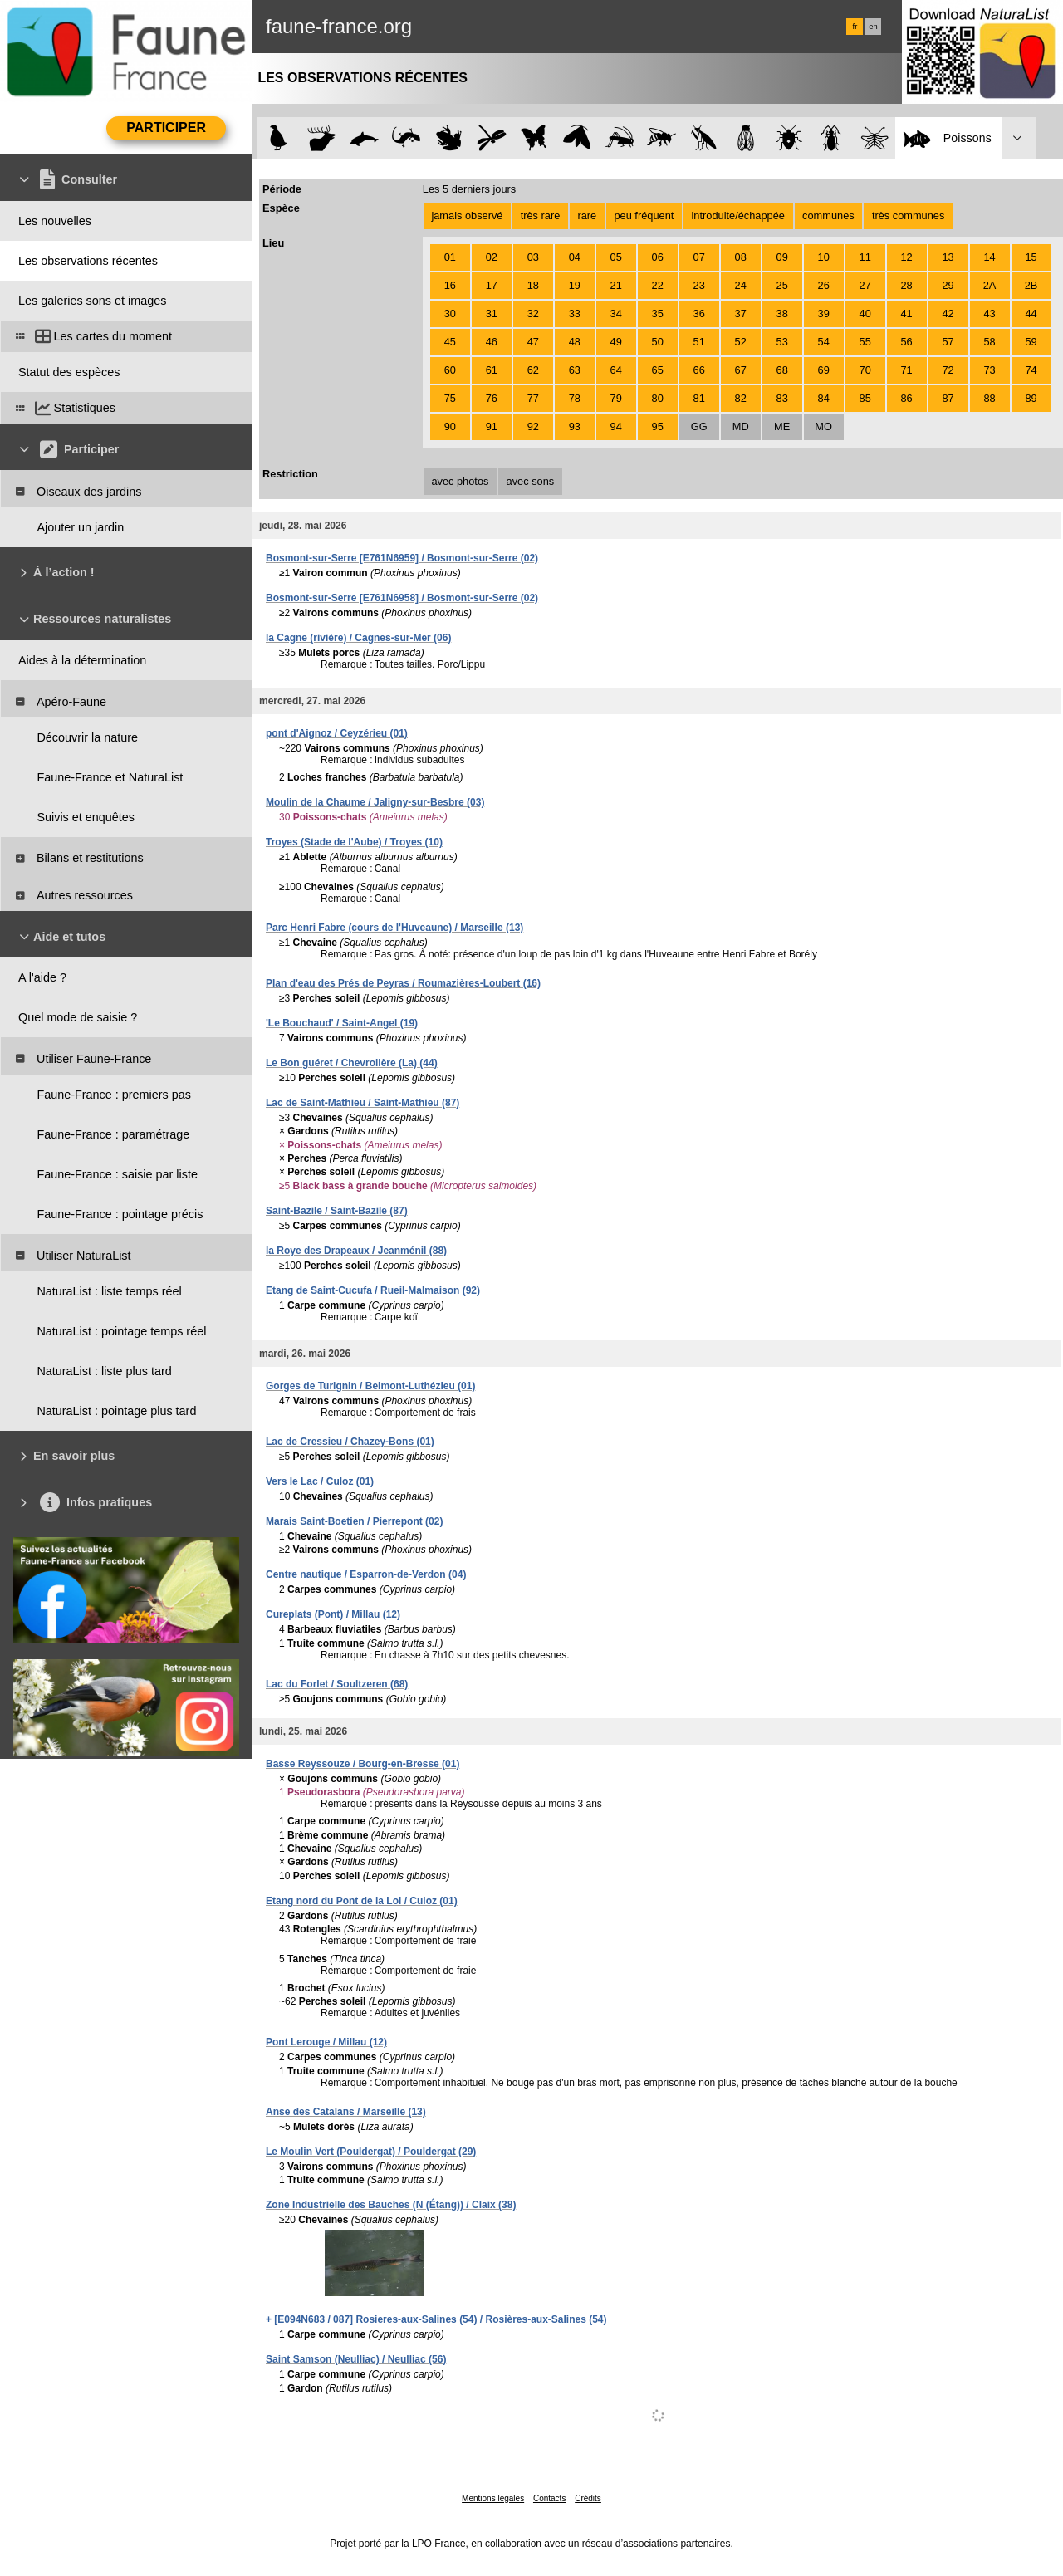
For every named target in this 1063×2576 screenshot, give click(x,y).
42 (947, 313)
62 (533, 370)
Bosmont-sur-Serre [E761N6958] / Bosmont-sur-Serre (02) (402, 598)
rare (586, 215)
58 (989, 341)
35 (658, 313)
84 (824, 398)
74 (1030, 370)
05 (616, 257)
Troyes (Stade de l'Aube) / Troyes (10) (354, 842)
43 (989, 313)
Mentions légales (493, 2498)
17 (491, 285)
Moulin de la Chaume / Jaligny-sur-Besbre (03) (375, 802)
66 (699, 370)
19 (574, 285)
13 (947, 257)
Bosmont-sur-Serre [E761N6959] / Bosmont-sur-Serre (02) (402, 558)
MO (823, 426)
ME (782, 426)
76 (491, 398)
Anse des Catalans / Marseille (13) (346, 2112)
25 (782, 285)
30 (450, 313)
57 (947, 341)
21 (616, 285)
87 (947, 398)
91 (491, 426)
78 (574, 398)
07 (699, 257)
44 (1030, 313)
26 (824, 285)
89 (1030, 398)
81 (699, 398)
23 (699, 285)
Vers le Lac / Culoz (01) (320, 1481)
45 (450, 341)
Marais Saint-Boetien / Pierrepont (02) (354, 1521)
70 (865, 370)
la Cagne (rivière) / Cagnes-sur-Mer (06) (358, 638)
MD (740, 426)
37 (741, 313)
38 (782, 313)
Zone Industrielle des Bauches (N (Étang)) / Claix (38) (391, 2205)
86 (907, 398)
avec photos (459, 481)
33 (574, 313)
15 (1030, 257)
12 (907, 257)
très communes (908, 215)
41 (907, 313)
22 (658, 285)
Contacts (549, 2498)
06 (658, 257)
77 (533, 398)
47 (533, 341)
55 (865, 341)
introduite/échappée (738, 215)
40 (865, 313)
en (873, 26)
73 (989, 370)
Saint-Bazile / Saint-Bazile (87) (337, 1211)
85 (865, 398)
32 (533, 313)
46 (491, 341)
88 (989, 398)
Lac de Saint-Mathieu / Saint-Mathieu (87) (362, 1103)
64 (616, 370)
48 (574, 341)
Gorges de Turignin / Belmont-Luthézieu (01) (370, 1386)
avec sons (531, 481)
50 (658, 341)
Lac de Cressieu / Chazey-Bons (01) (350, 1441)
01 (450, 257)
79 (616, 398)
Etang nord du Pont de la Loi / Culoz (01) (362, 1901)
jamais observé (466, 215)
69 (824, 370)
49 (616, 341)
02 (491, 257)
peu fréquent (644, 215)
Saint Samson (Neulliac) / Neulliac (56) (356, 2359)
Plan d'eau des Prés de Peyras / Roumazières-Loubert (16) (403, 983)
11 (865, 257)
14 (989, 257)
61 (491, 370)
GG (699, 426)
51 (699, 341)
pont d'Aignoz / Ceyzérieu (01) (337, 733)
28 (907, 285)
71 (907, 370)
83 (782, 398)
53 (782, 341)
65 (658, 370)
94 (616, 426)
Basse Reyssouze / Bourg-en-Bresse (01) (362, 1764)
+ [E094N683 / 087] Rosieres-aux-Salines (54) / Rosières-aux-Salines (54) (436, 2319)
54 (824, 341)
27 (865, 285)
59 (1030, 341)
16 (450, 285)
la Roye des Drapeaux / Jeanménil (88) (356, 1250)
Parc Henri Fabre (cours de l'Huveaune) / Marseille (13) (394, 927)
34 (616, 313)
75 (450, 398)
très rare (541, 215)
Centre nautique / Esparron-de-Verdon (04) (366, 1574)
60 (450, 370)
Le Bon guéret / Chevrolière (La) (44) (352, 1063)
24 (741, 285)
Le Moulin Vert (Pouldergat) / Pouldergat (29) (371, 2151)
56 (907, 341)
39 (824, 313)
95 (658, 426)
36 (699, 313)
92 (533, 426)
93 (574, 426)
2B (1031, 285)
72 (947, 370)
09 (782, 257)
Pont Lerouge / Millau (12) (326, 2042)
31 (491, 313)
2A (990, 285)
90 (450, 426)
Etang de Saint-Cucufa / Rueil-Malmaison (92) (373, 1290)
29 (947, 285)
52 (741, 341)
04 (574, 257)
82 (741, 398)
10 (824, 257)
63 (574, 370)
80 (658, 398)
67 (741, 370)
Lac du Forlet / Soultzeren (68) (337, 1684)
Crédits (588, 2498)
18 (533, 285)
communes (828, 215)
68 (782, 370)
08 (741, 257)
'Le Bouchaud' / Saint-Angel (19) (342, 1023)
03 (533, 257)
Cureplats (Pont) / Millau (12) (333, 1614)
